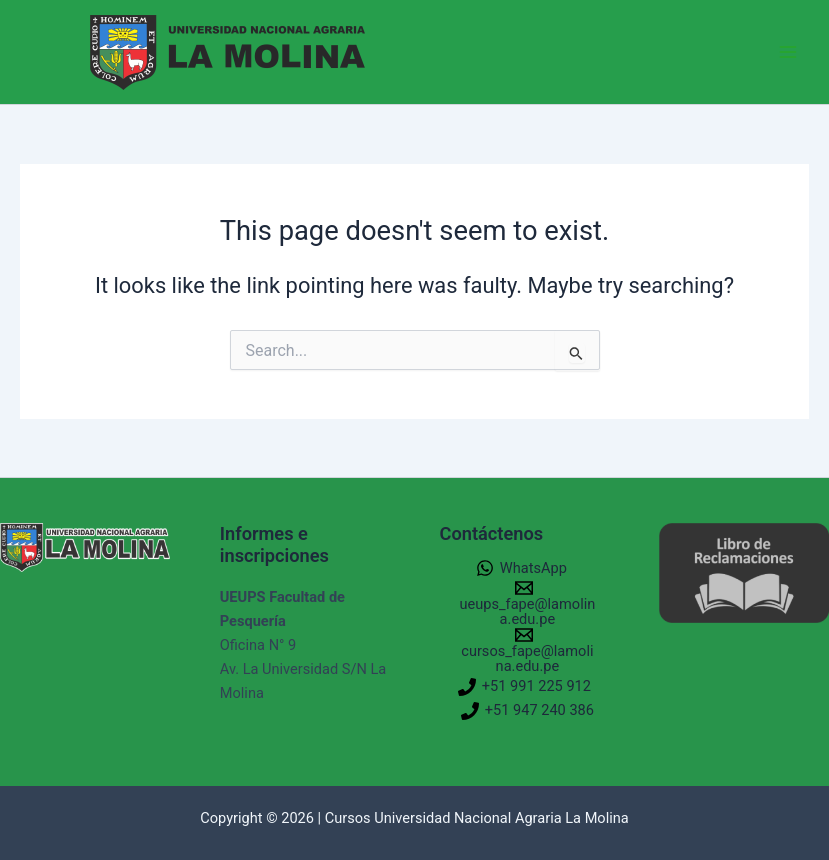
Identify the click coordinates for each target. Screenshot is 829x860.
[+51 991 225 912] (524, 687)
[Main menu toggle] (788, 52)
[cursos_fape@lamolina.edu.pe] (525, 649)
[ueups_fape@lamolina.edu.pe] (525, 602)
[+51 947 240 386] (527, 711)
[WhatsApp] (521, 568)
